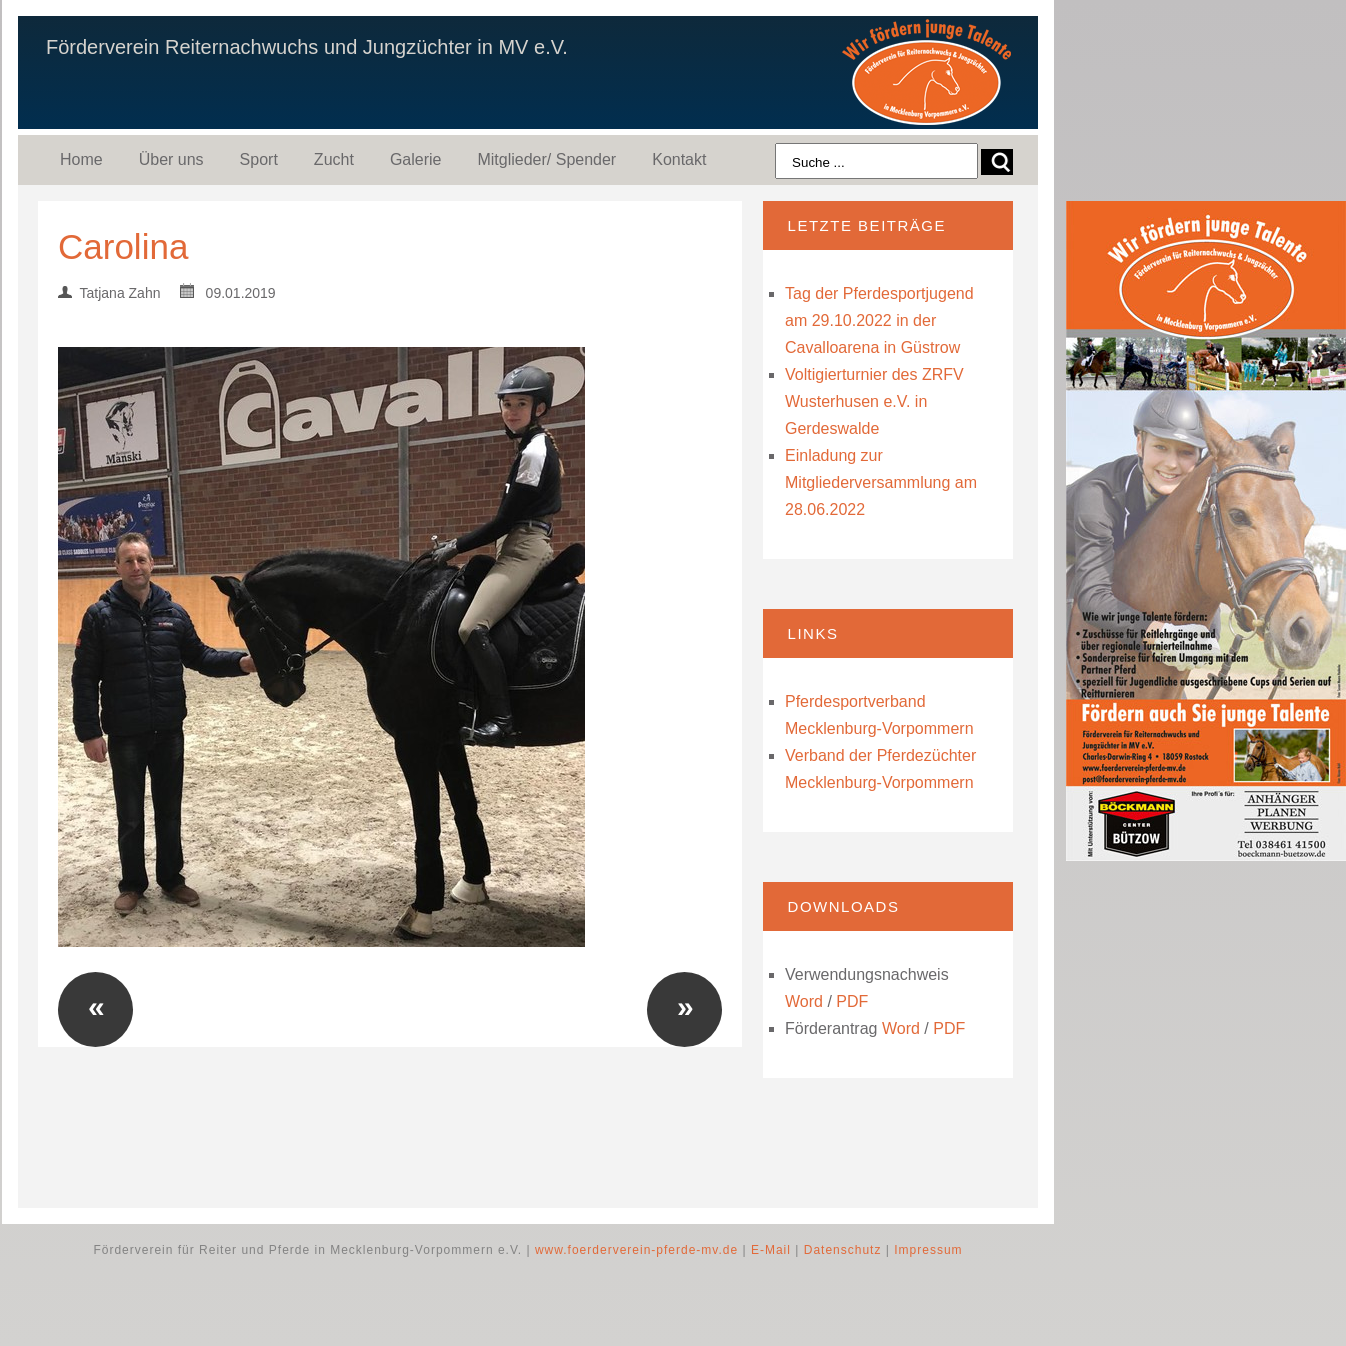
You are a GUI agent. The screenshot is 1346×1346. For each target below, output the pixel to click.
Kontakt (679, 159)
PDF (852, 1001)
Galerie (416, 159)
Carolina (123, 246)
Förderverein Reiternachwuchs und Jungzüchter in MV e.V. (307, 47)
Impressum (928, 1250)
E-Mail (771, 1250)
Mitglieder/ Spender (546, 159)
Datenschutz (843, 1250)
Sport (259, 159)
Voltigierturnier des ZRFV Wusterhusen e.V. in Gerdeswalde (874, 401)
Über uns (171, 159)
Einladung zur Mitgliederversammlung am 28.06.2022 (881, 482)
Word (804, 1001)
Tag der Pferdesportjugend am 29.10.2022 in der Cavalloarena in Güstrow (879, 320)
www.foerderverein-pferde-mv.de (636, 1250)
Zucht (334, 159)
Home (81, 159)
